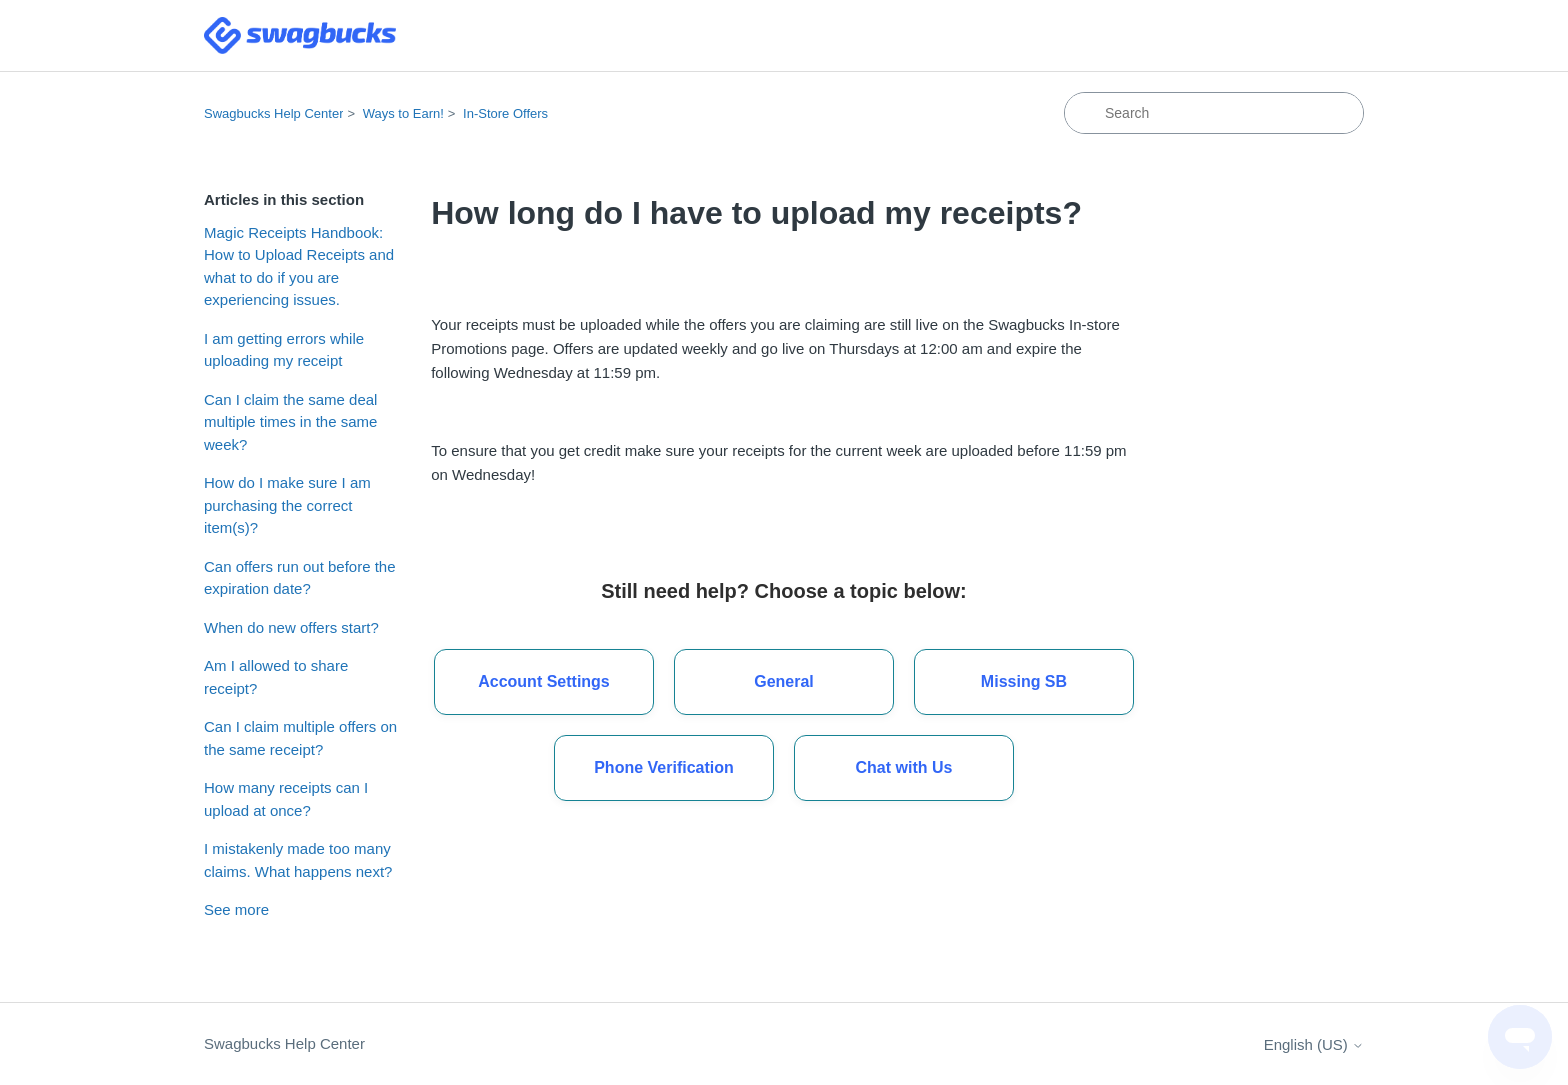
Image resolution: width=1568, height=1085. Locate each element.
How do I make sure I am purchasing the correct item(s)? (287, 505)
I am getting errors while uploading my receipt (284, 350)
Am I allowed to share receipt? (276, 677)
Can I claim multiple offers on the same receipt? (300, 738)
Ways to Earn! (403, 113)
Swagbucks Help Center (273, 113)
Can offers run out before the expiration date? (300, 578)
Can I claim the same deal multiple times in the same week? (290, 422)
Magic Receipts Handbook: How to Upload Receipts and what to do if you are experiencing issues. (299, 266)
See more (236, 909)
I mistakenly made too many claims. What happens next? (298, 860)
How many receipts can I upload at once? (286, 799)
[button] (904, 768)
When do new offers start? (291, 627)
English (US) (1314, 1044)
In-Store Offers (505, 113)
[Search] (1214, 113)
